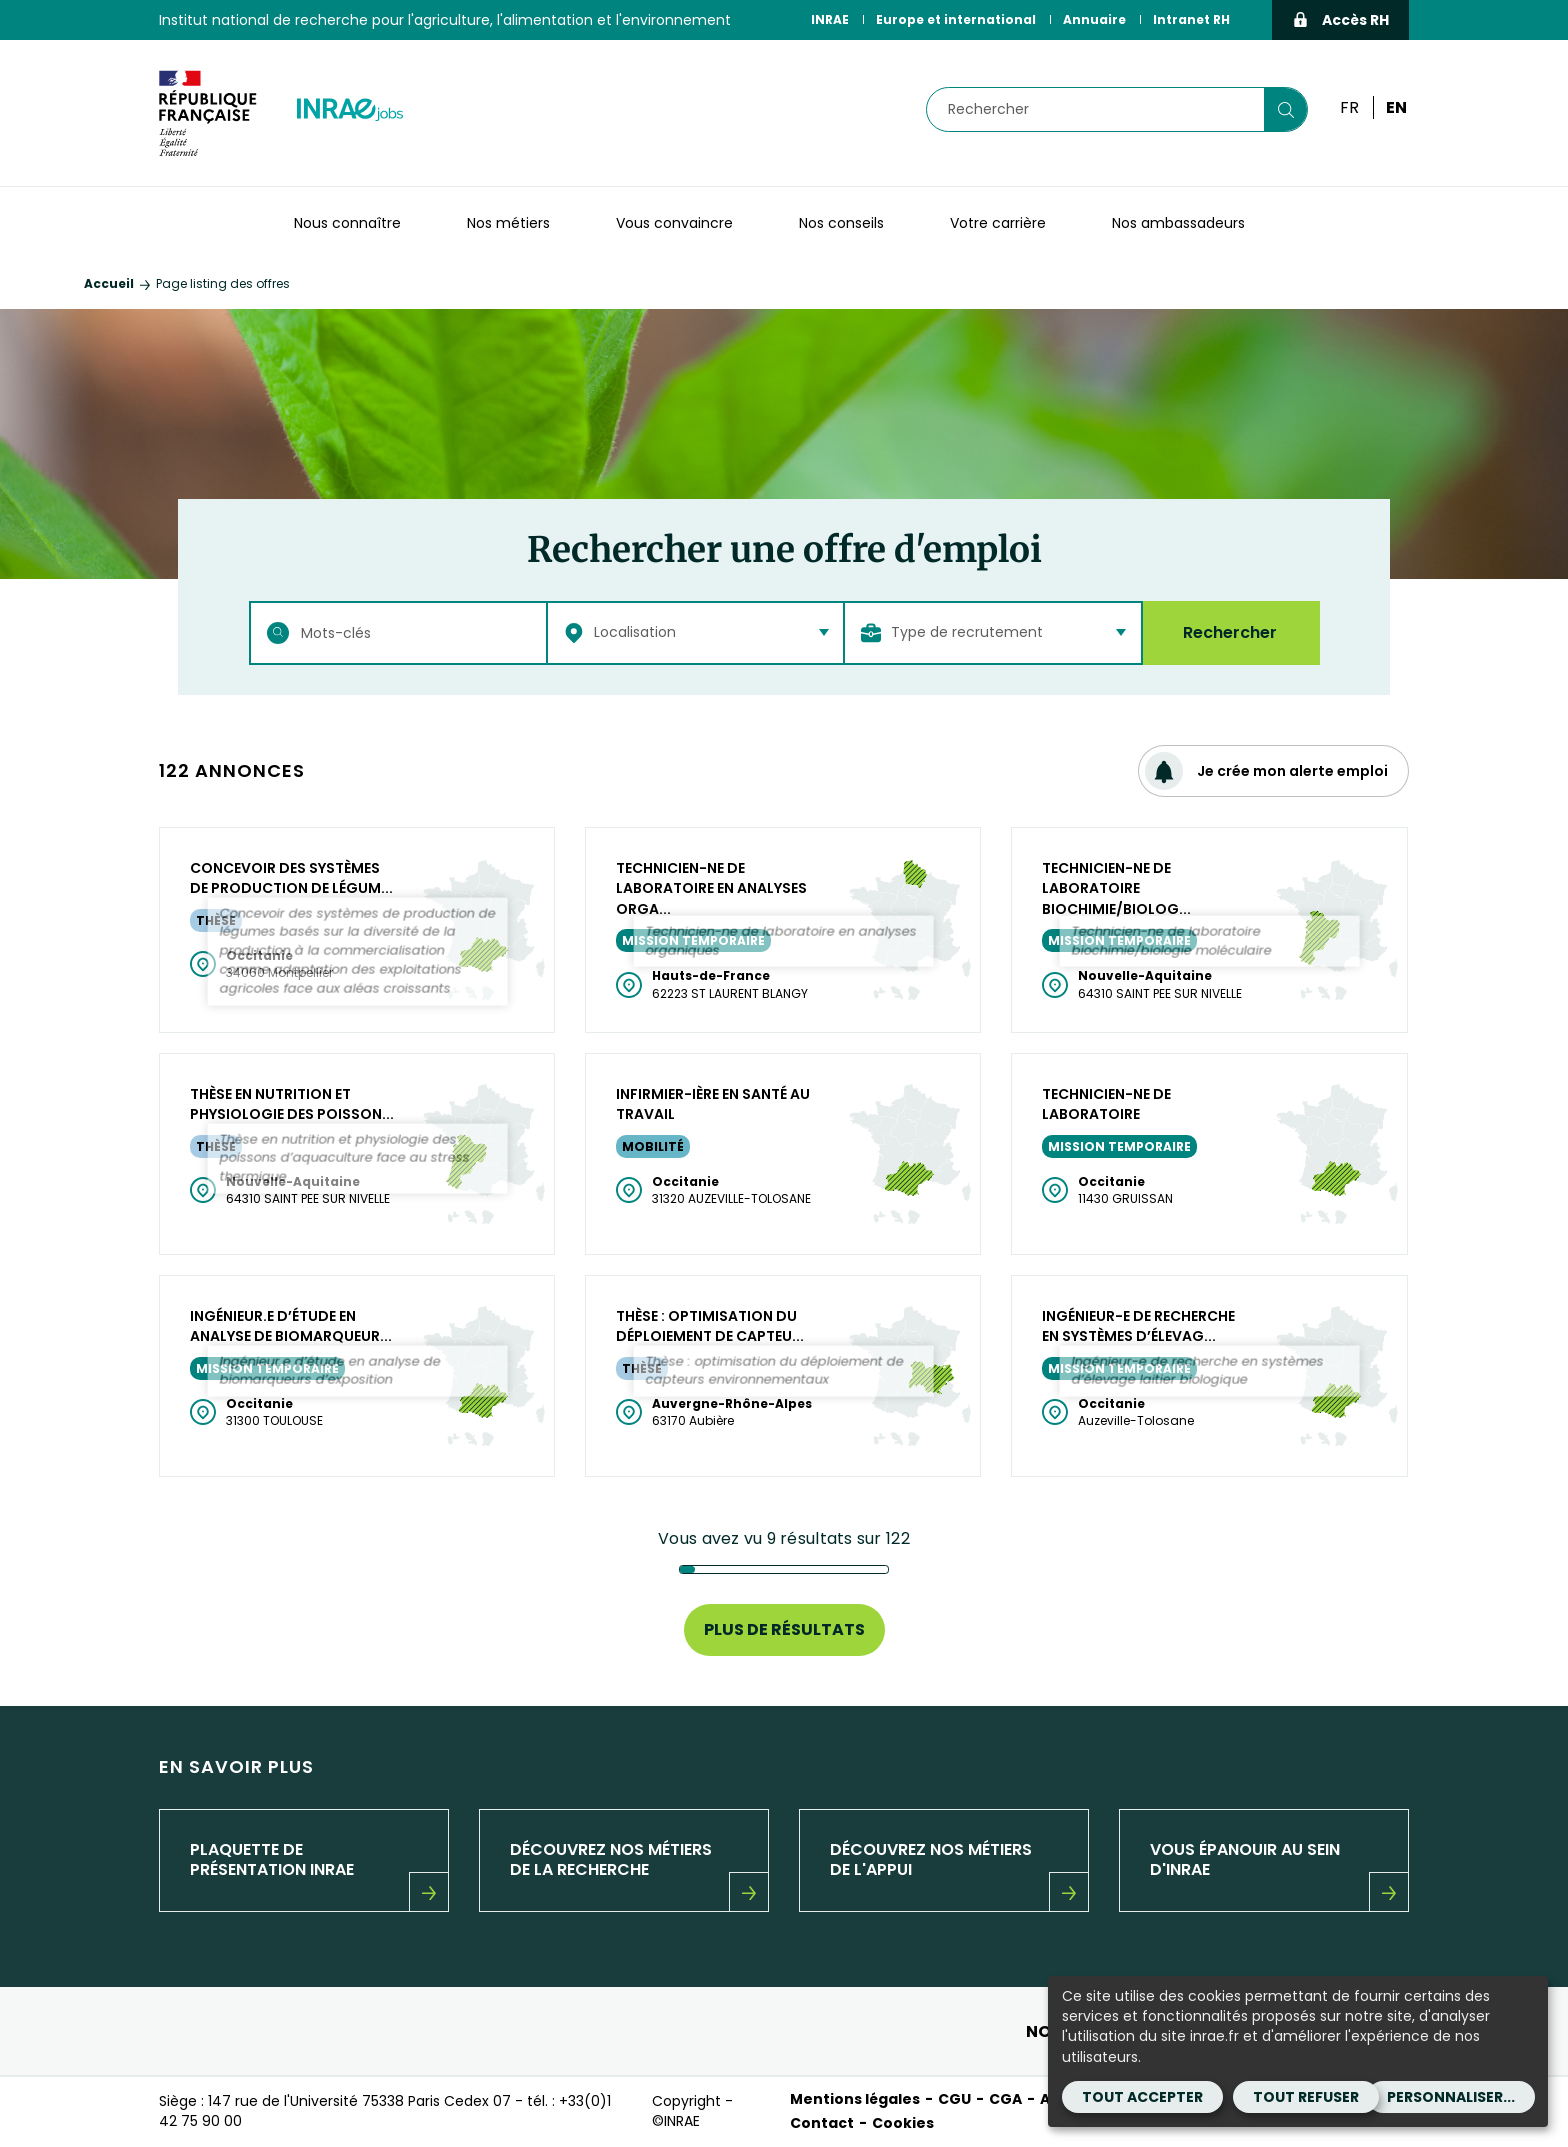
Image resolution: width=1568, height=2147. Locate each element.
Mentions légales (855, 2099)
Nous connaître (347, 223)
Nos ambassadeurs (1178, 223)
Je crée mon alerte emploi (1266, 771)
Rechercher (1230, 632)
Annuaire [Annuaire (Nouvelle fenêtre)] (1094, 19)
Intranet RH (1191, 19)
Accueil (109, 283)
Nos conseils (841, 223)
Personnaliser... (1451, 2097)
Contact (822, 2123)
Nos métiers (508, 223)
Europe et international (956, 19)
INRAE (830, 19)
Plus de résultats (784, 1629)
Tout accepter (1142, 2097)
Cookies (903, 2123)
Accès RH (1340, 20)
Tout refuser (1306, 2097)
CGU (954, 2099)
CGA (1005, 2099)
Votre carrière (998, 223)
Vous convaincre (674, 223)
